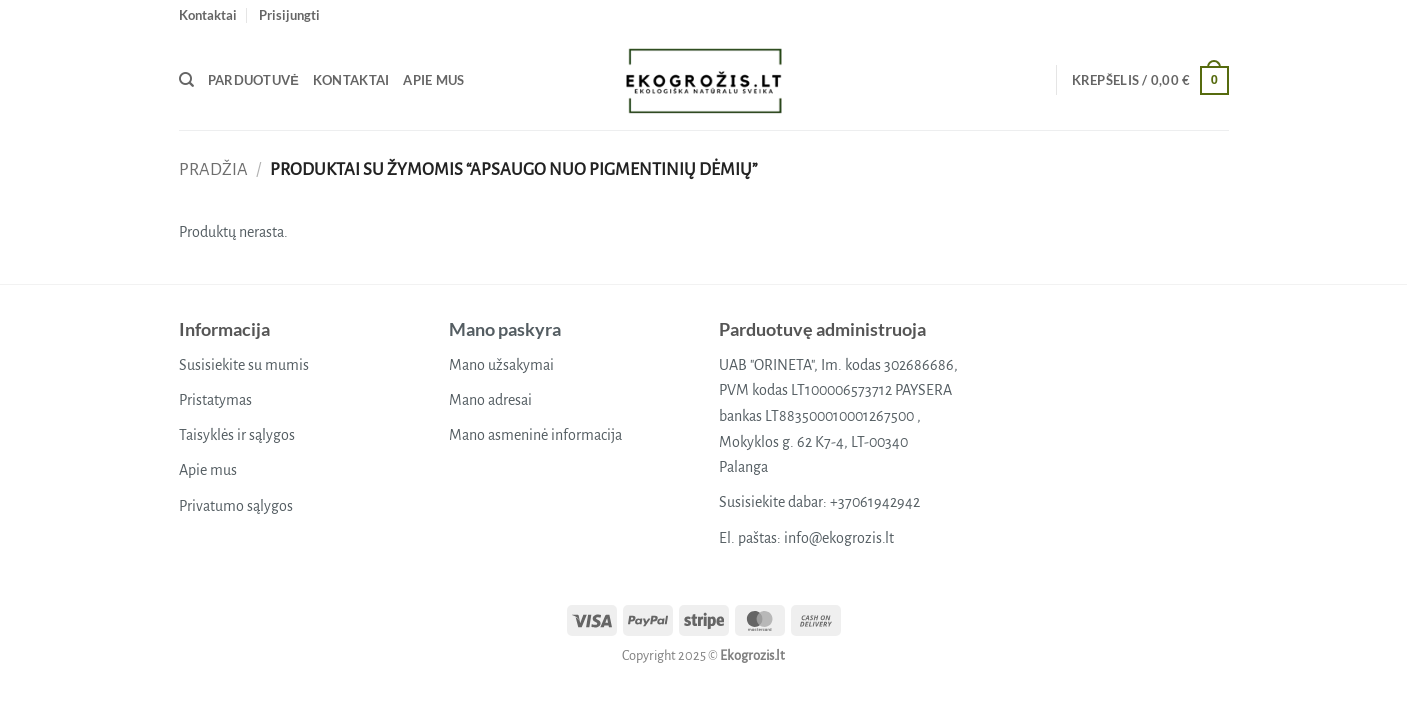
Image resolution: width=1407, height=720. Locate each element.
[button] (289, 15)
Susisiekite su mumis (244, 365)
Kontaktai (208, 15)
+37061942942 (875, 502)
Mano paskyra (505, 329)
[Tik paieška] (186, 80)
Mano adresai (490, 400)
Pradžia (213, 169)
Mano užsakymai (501, 365)
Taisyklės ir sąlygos (237, 435)
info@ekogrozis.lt (839, 538)
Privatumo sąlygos (236, 506)
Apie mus (433, 80)
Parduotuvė (253, 80)
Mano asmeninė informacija (535, 435)
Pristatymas (215, 400)
